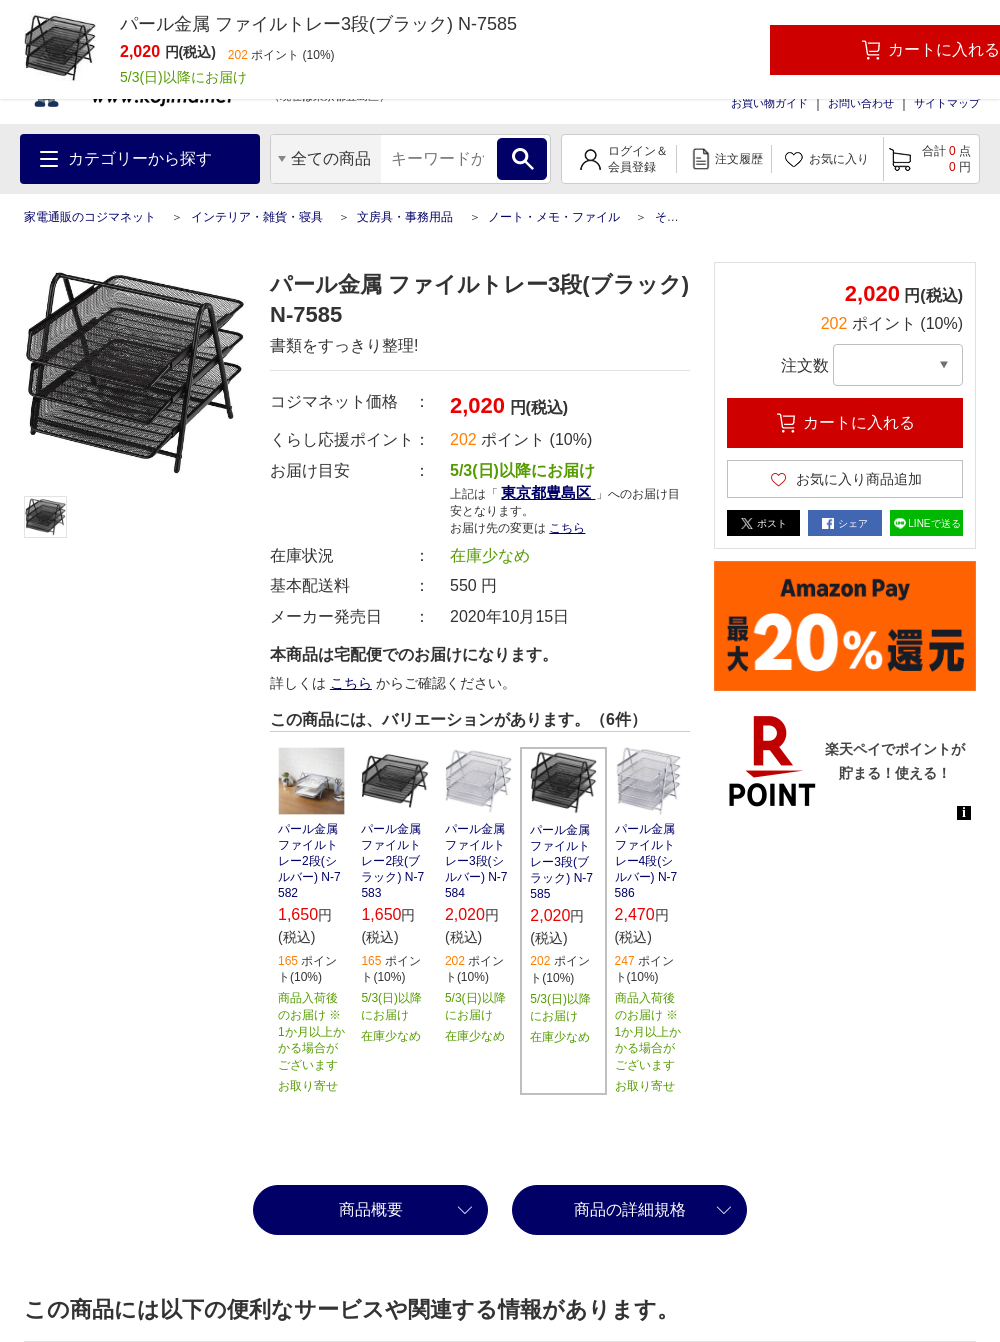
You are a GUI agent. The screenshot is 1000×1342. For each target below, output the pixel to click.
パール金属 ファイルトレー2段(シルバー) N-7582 (309, 861)
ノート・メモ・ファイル (554, 217)
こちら (567, 528)
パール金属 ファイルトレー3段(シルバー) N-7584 (476, 861)
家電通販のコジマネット (90, 217)
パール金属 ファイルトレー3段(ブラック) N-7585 (561, 862)
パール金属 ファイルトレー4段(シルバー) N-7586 (646, 861)
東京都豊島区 (548, 492)
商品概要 (371, 1209)
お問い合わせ (861, 103)
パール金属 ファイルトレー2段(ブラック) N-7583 (392, 861)
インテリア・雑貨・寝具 (257, 217)
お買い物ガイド (769, 103)
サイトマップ (947, 103)
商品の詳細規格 (630, 1209)
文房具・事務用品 (405, 217)
